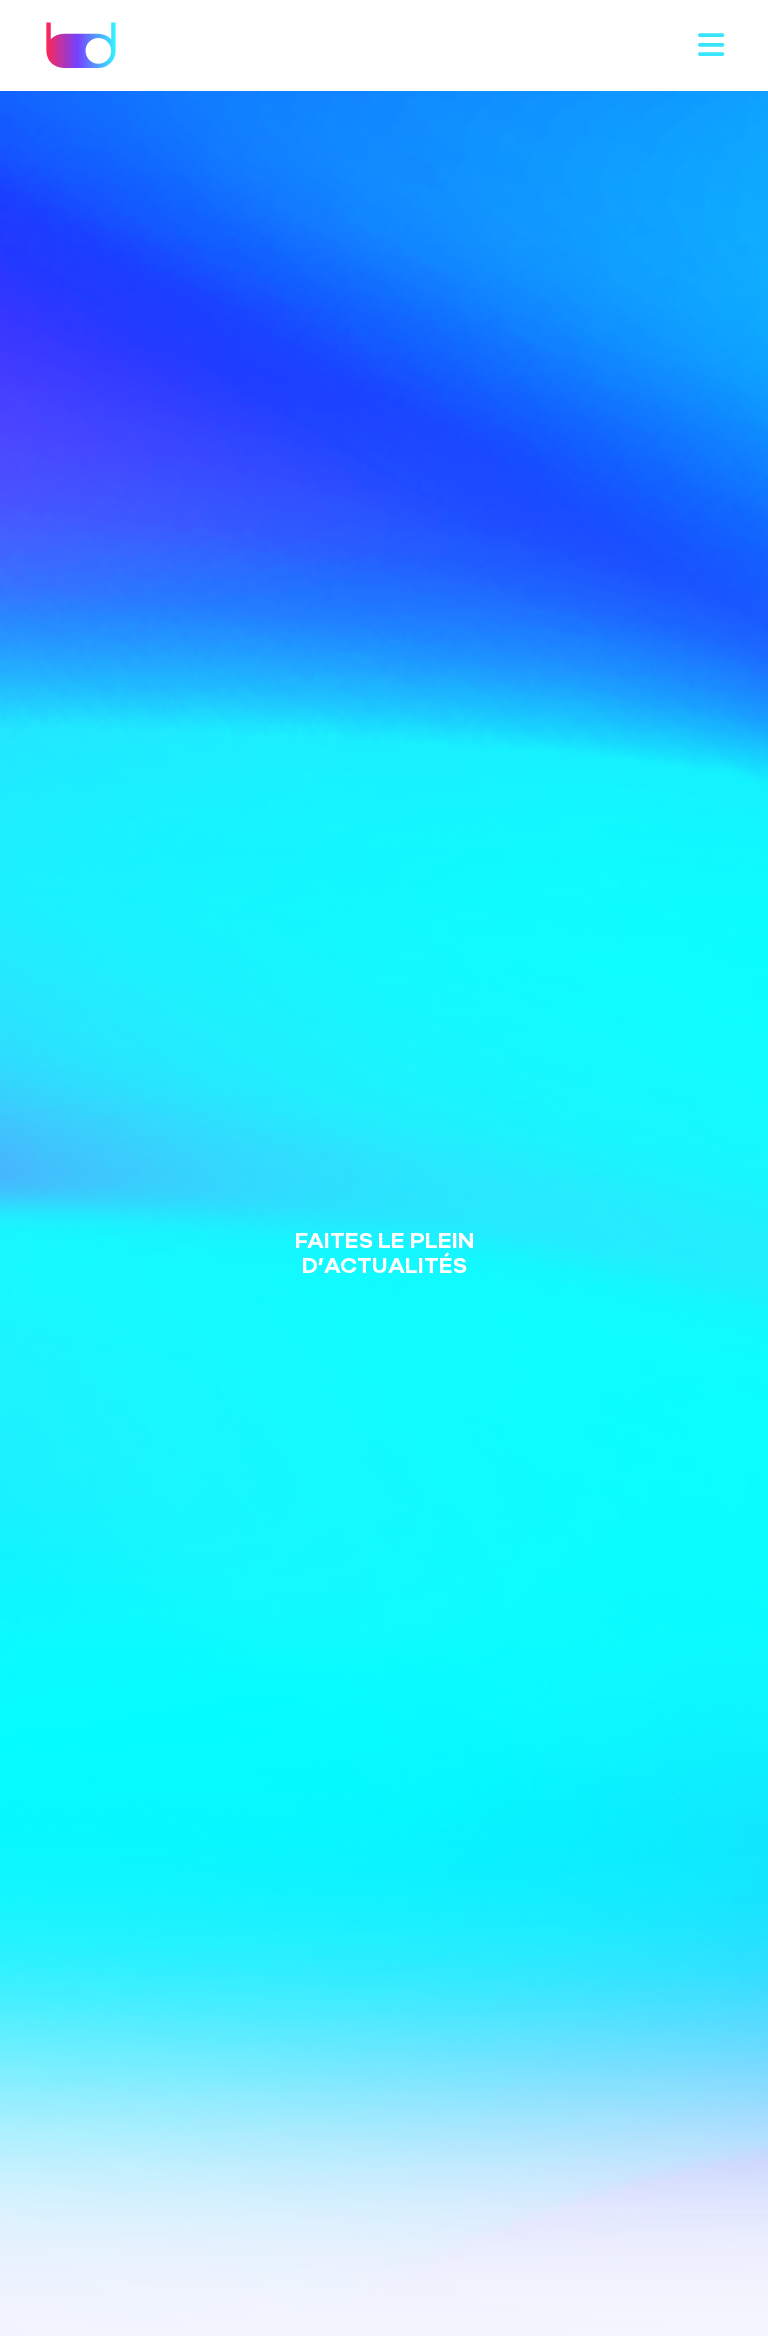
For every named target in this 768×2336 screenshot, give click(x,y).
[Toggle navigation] (711, 46)
